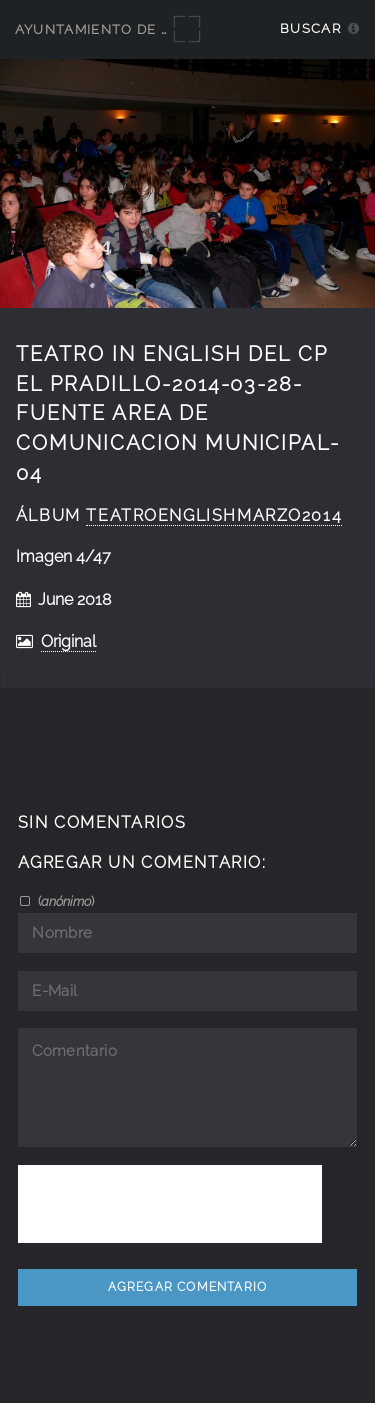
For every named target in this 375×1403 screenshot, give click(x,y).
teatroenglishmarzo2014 (214, 515)
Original (68, 641)
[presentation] (170, 1204)
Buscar (310, 28)
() (64, 901)
